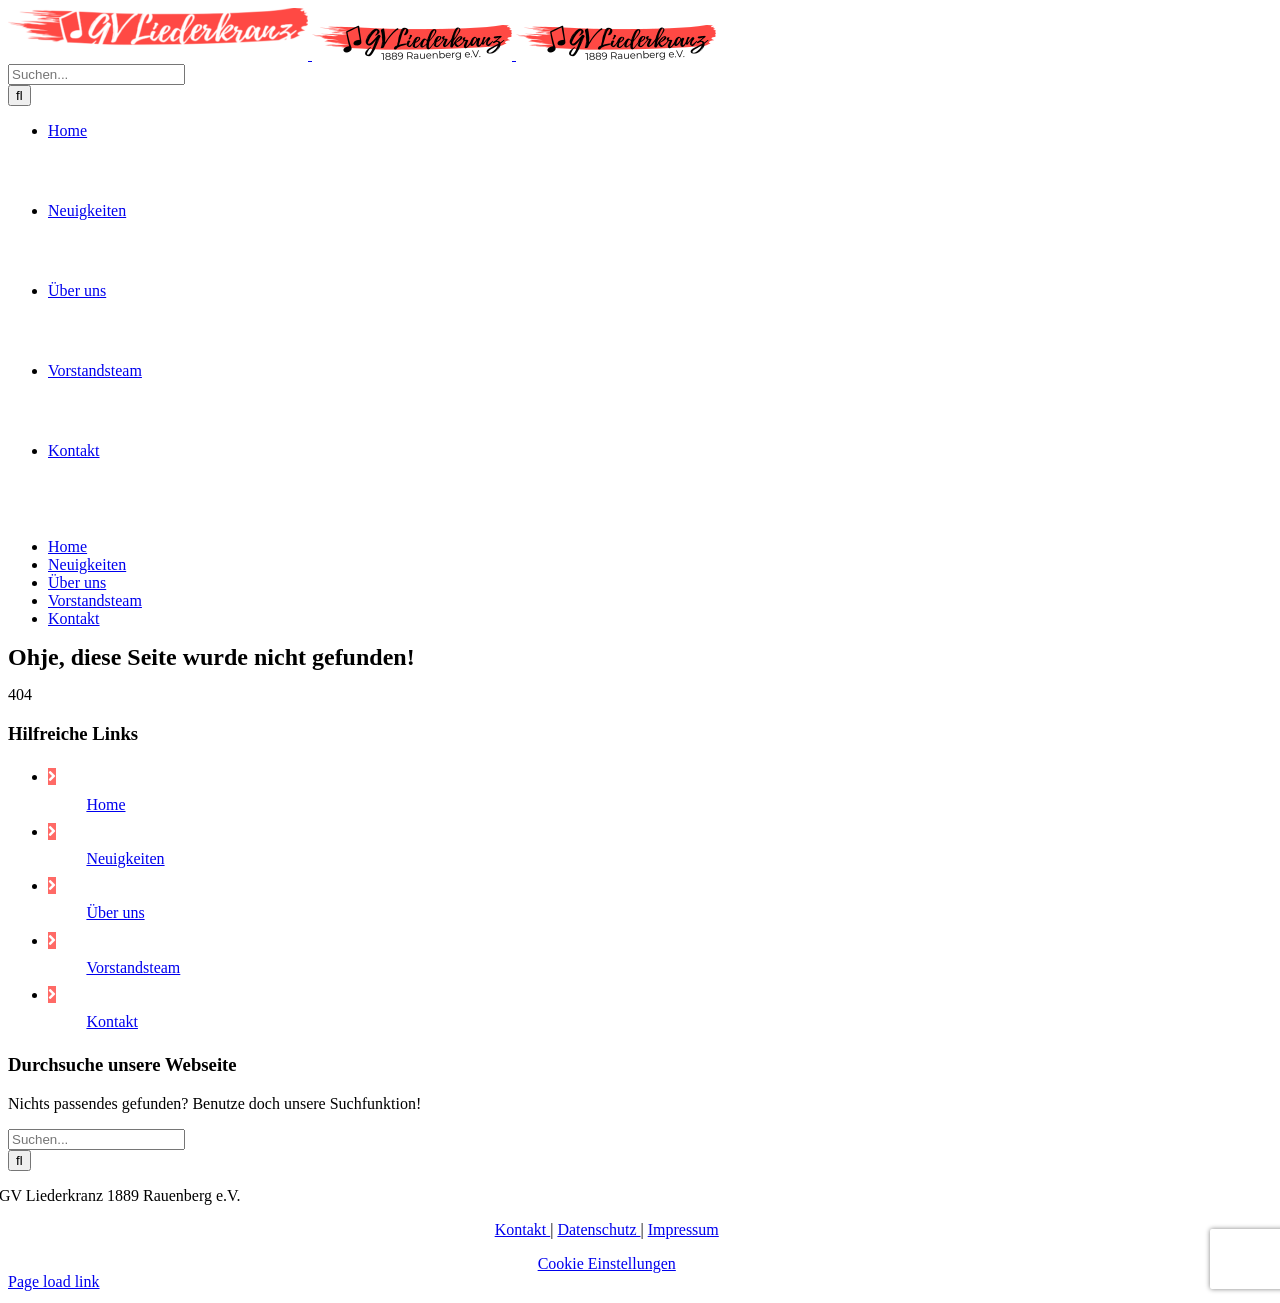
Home (105, 1238)
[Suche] (19, 625)
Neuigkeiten (125, 1292)
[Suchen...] (96, 604)
